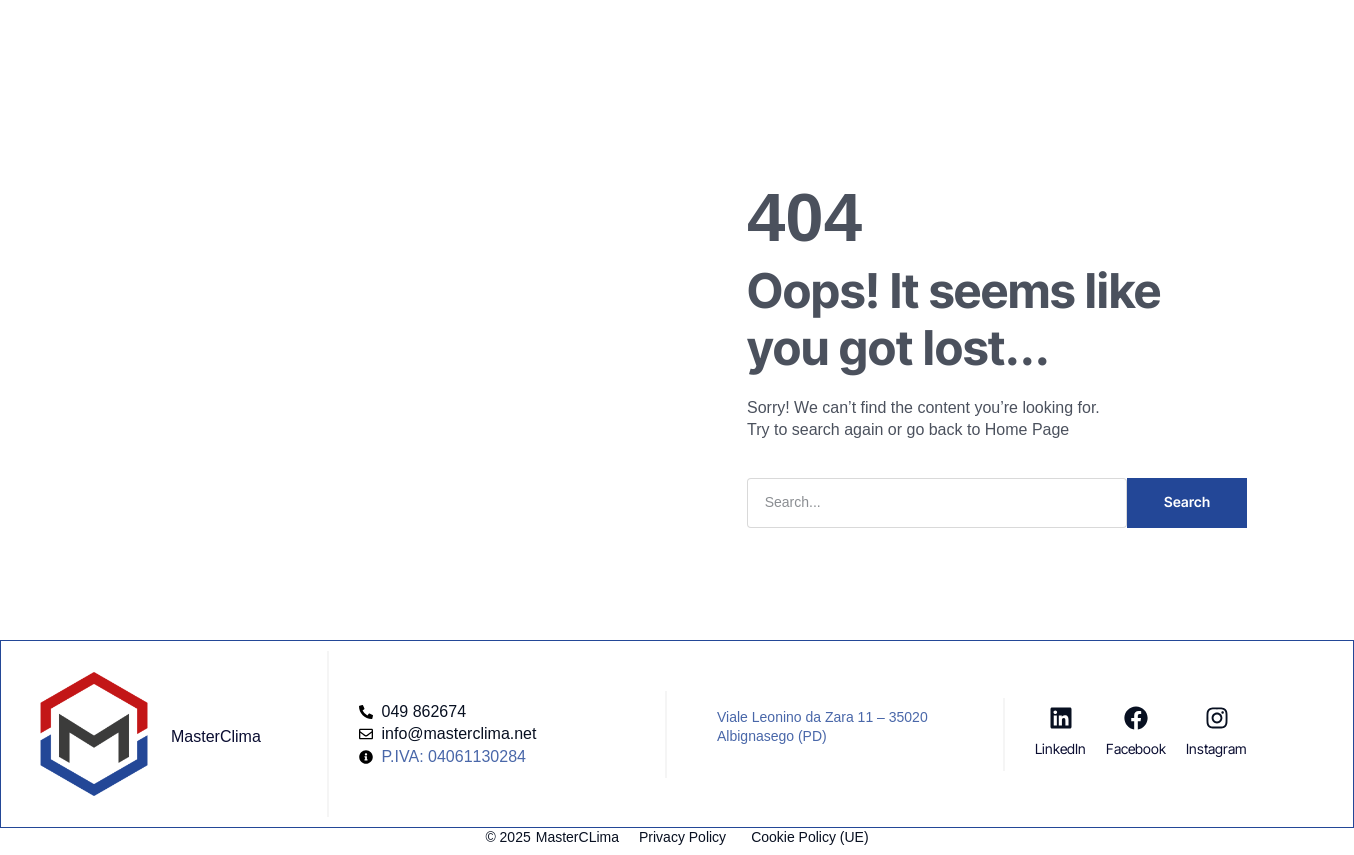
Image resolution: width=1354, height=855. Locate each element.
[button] (1119, 25)
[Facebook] (1136, 718)
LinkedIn (1060, 748)
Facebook (1136, 748)
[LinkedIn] (1061, 718)
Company (607, 34)
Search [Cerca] (1187, 501)
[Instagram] (1217, 718)
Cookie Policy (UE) (809, 837)
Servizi (519, 34)
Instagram (1216, 748)
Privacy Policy (682, 837)
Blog (688, 34)
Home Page (1027, 429)
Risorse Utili (776, 34)
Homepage (425, 34)
